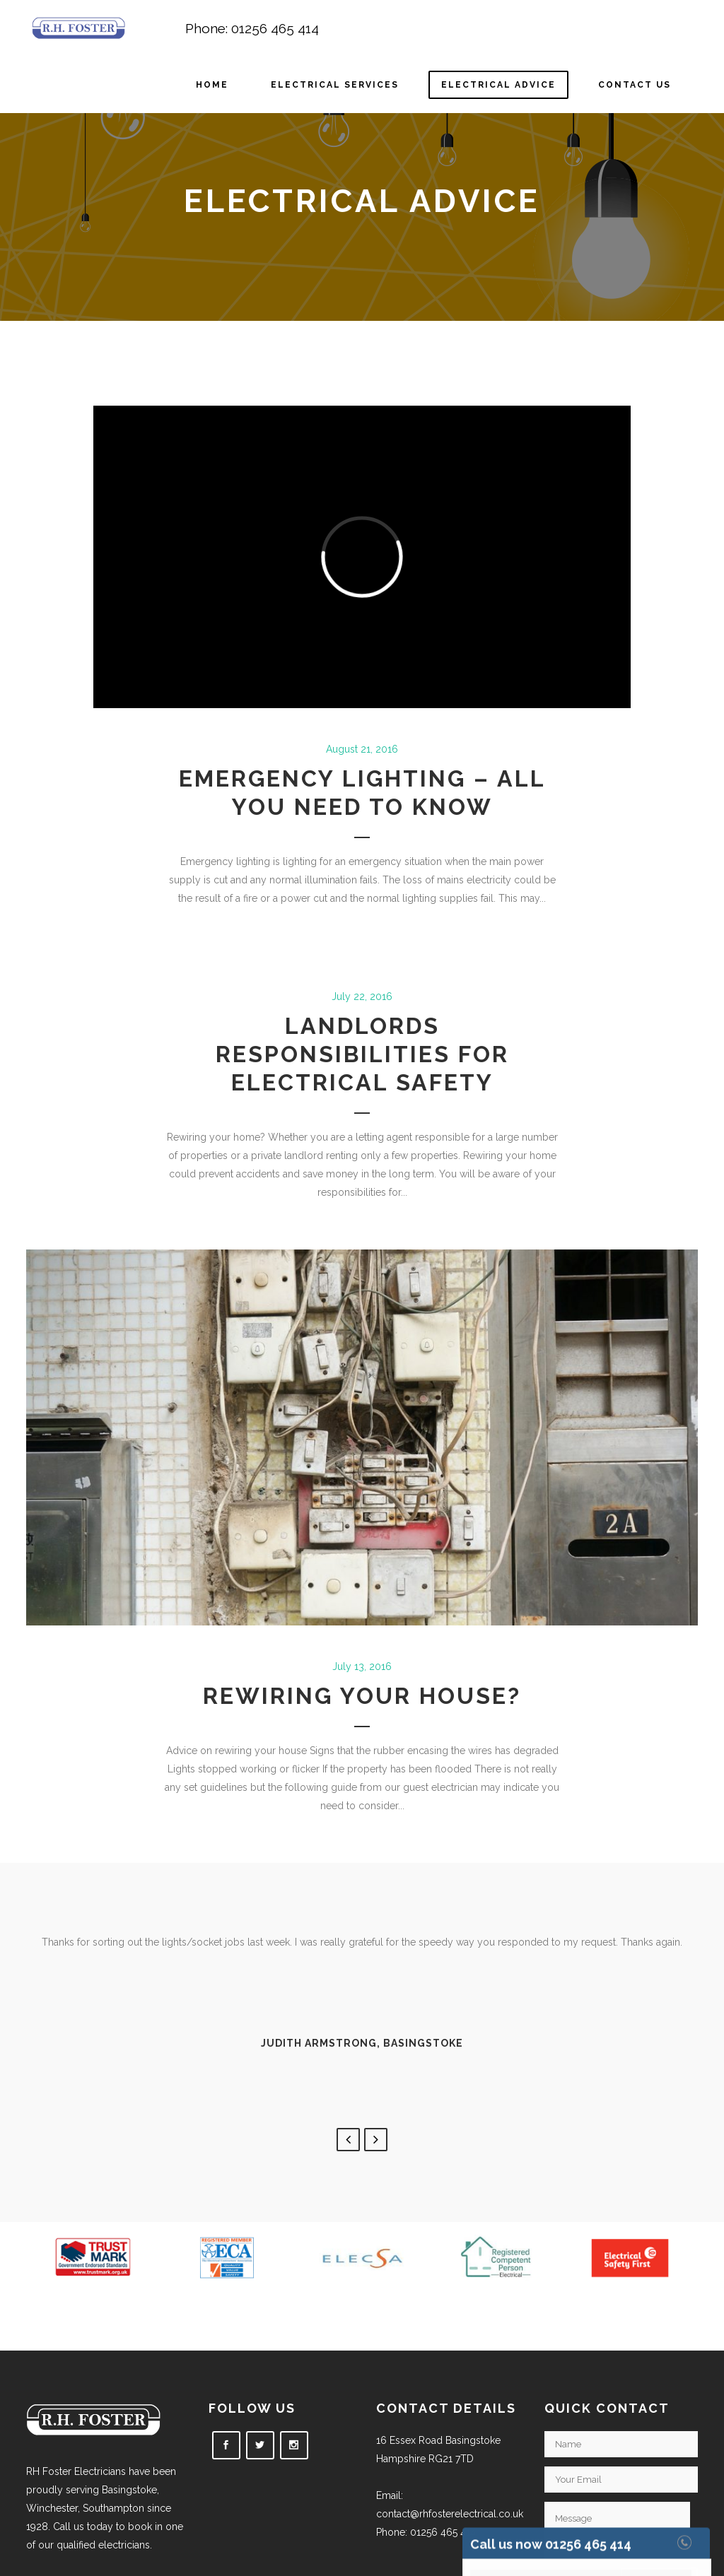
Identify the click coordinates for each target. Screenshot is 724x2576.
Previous (348, 2139)
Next (375, 2139)
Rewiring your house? (362, 1696)
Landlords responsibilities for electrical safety (362, 1054)
